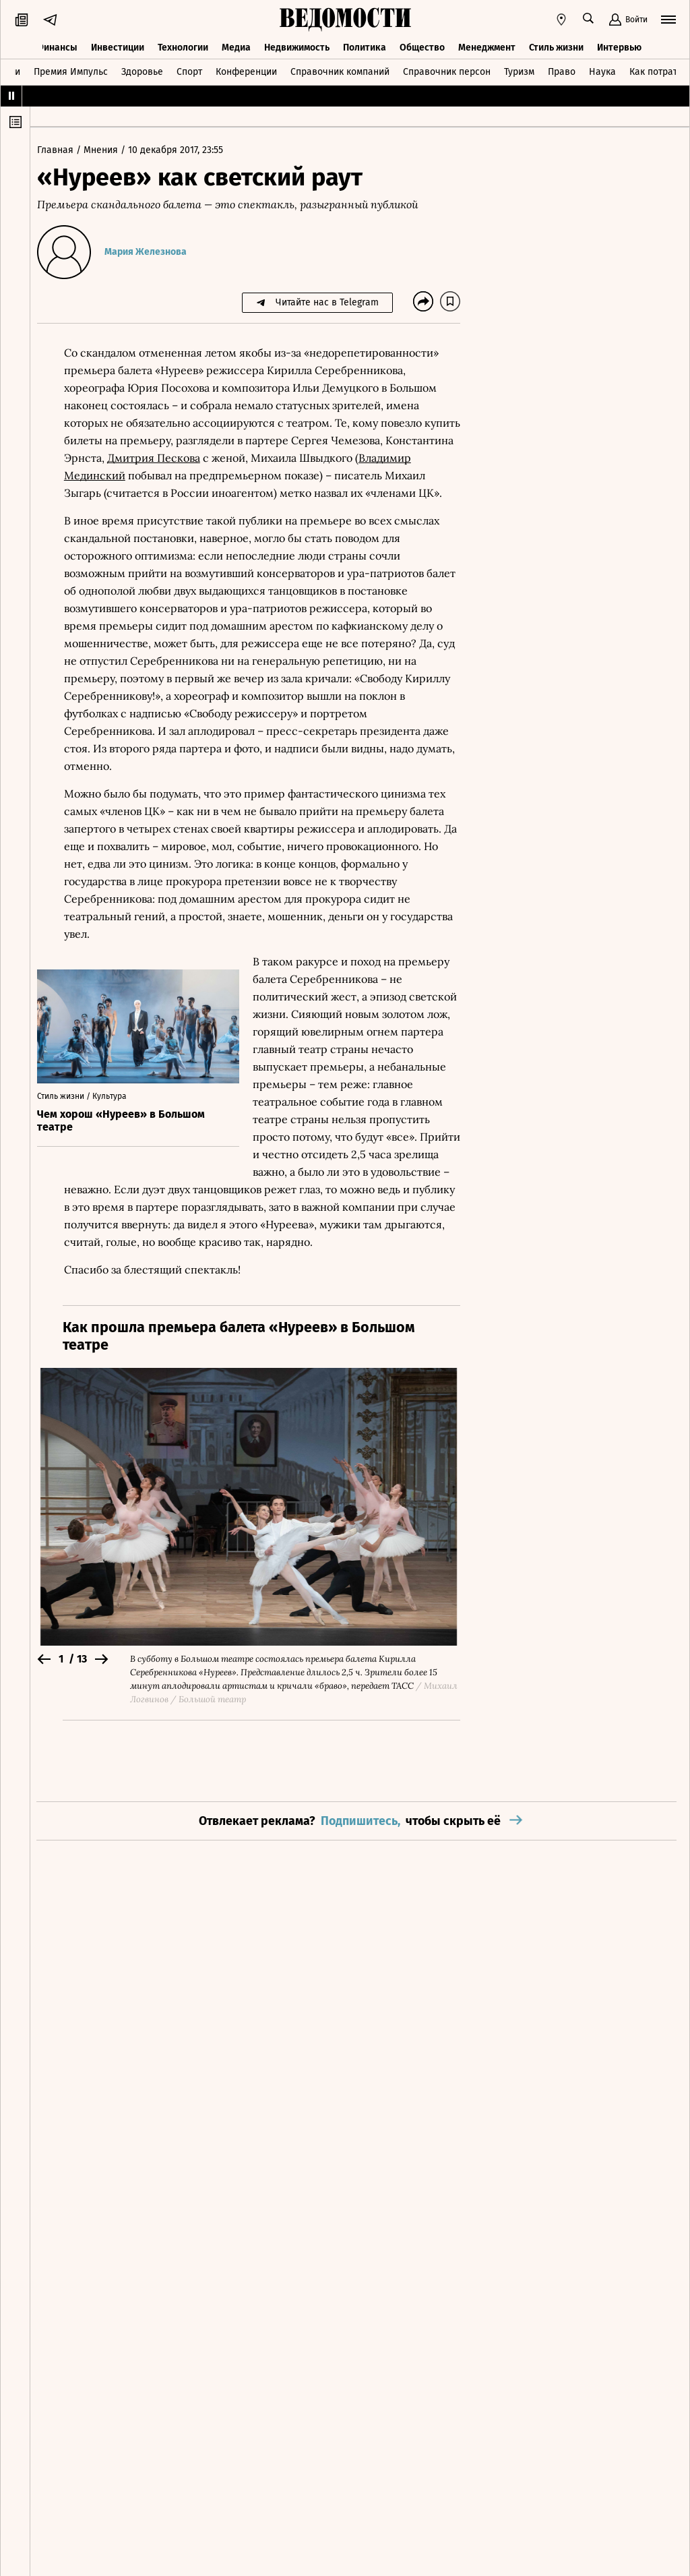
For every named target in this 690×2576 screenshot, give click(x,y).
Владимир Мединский (132, 475)
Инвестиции (117, 45)
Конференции (246, 70)
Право (561, 70)
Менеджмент (486, 45)
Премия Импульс (71, 70)
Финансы (56, 45)
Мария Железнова (152, 252)
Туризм (519, 70)
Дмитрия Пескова (231, 458)
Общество (422, 45)
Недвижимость (297, 45)
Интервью (619, 45)
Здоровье (142, 70)
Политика (364, 45)
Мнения (108, 150)
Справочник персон (447, 70)
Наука (602, 70)
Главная (63, 150)
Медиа (236, 45)
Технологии (183, 45)
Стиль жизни (556, 45)
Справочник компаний (339, 70)
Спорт (189, 70)
